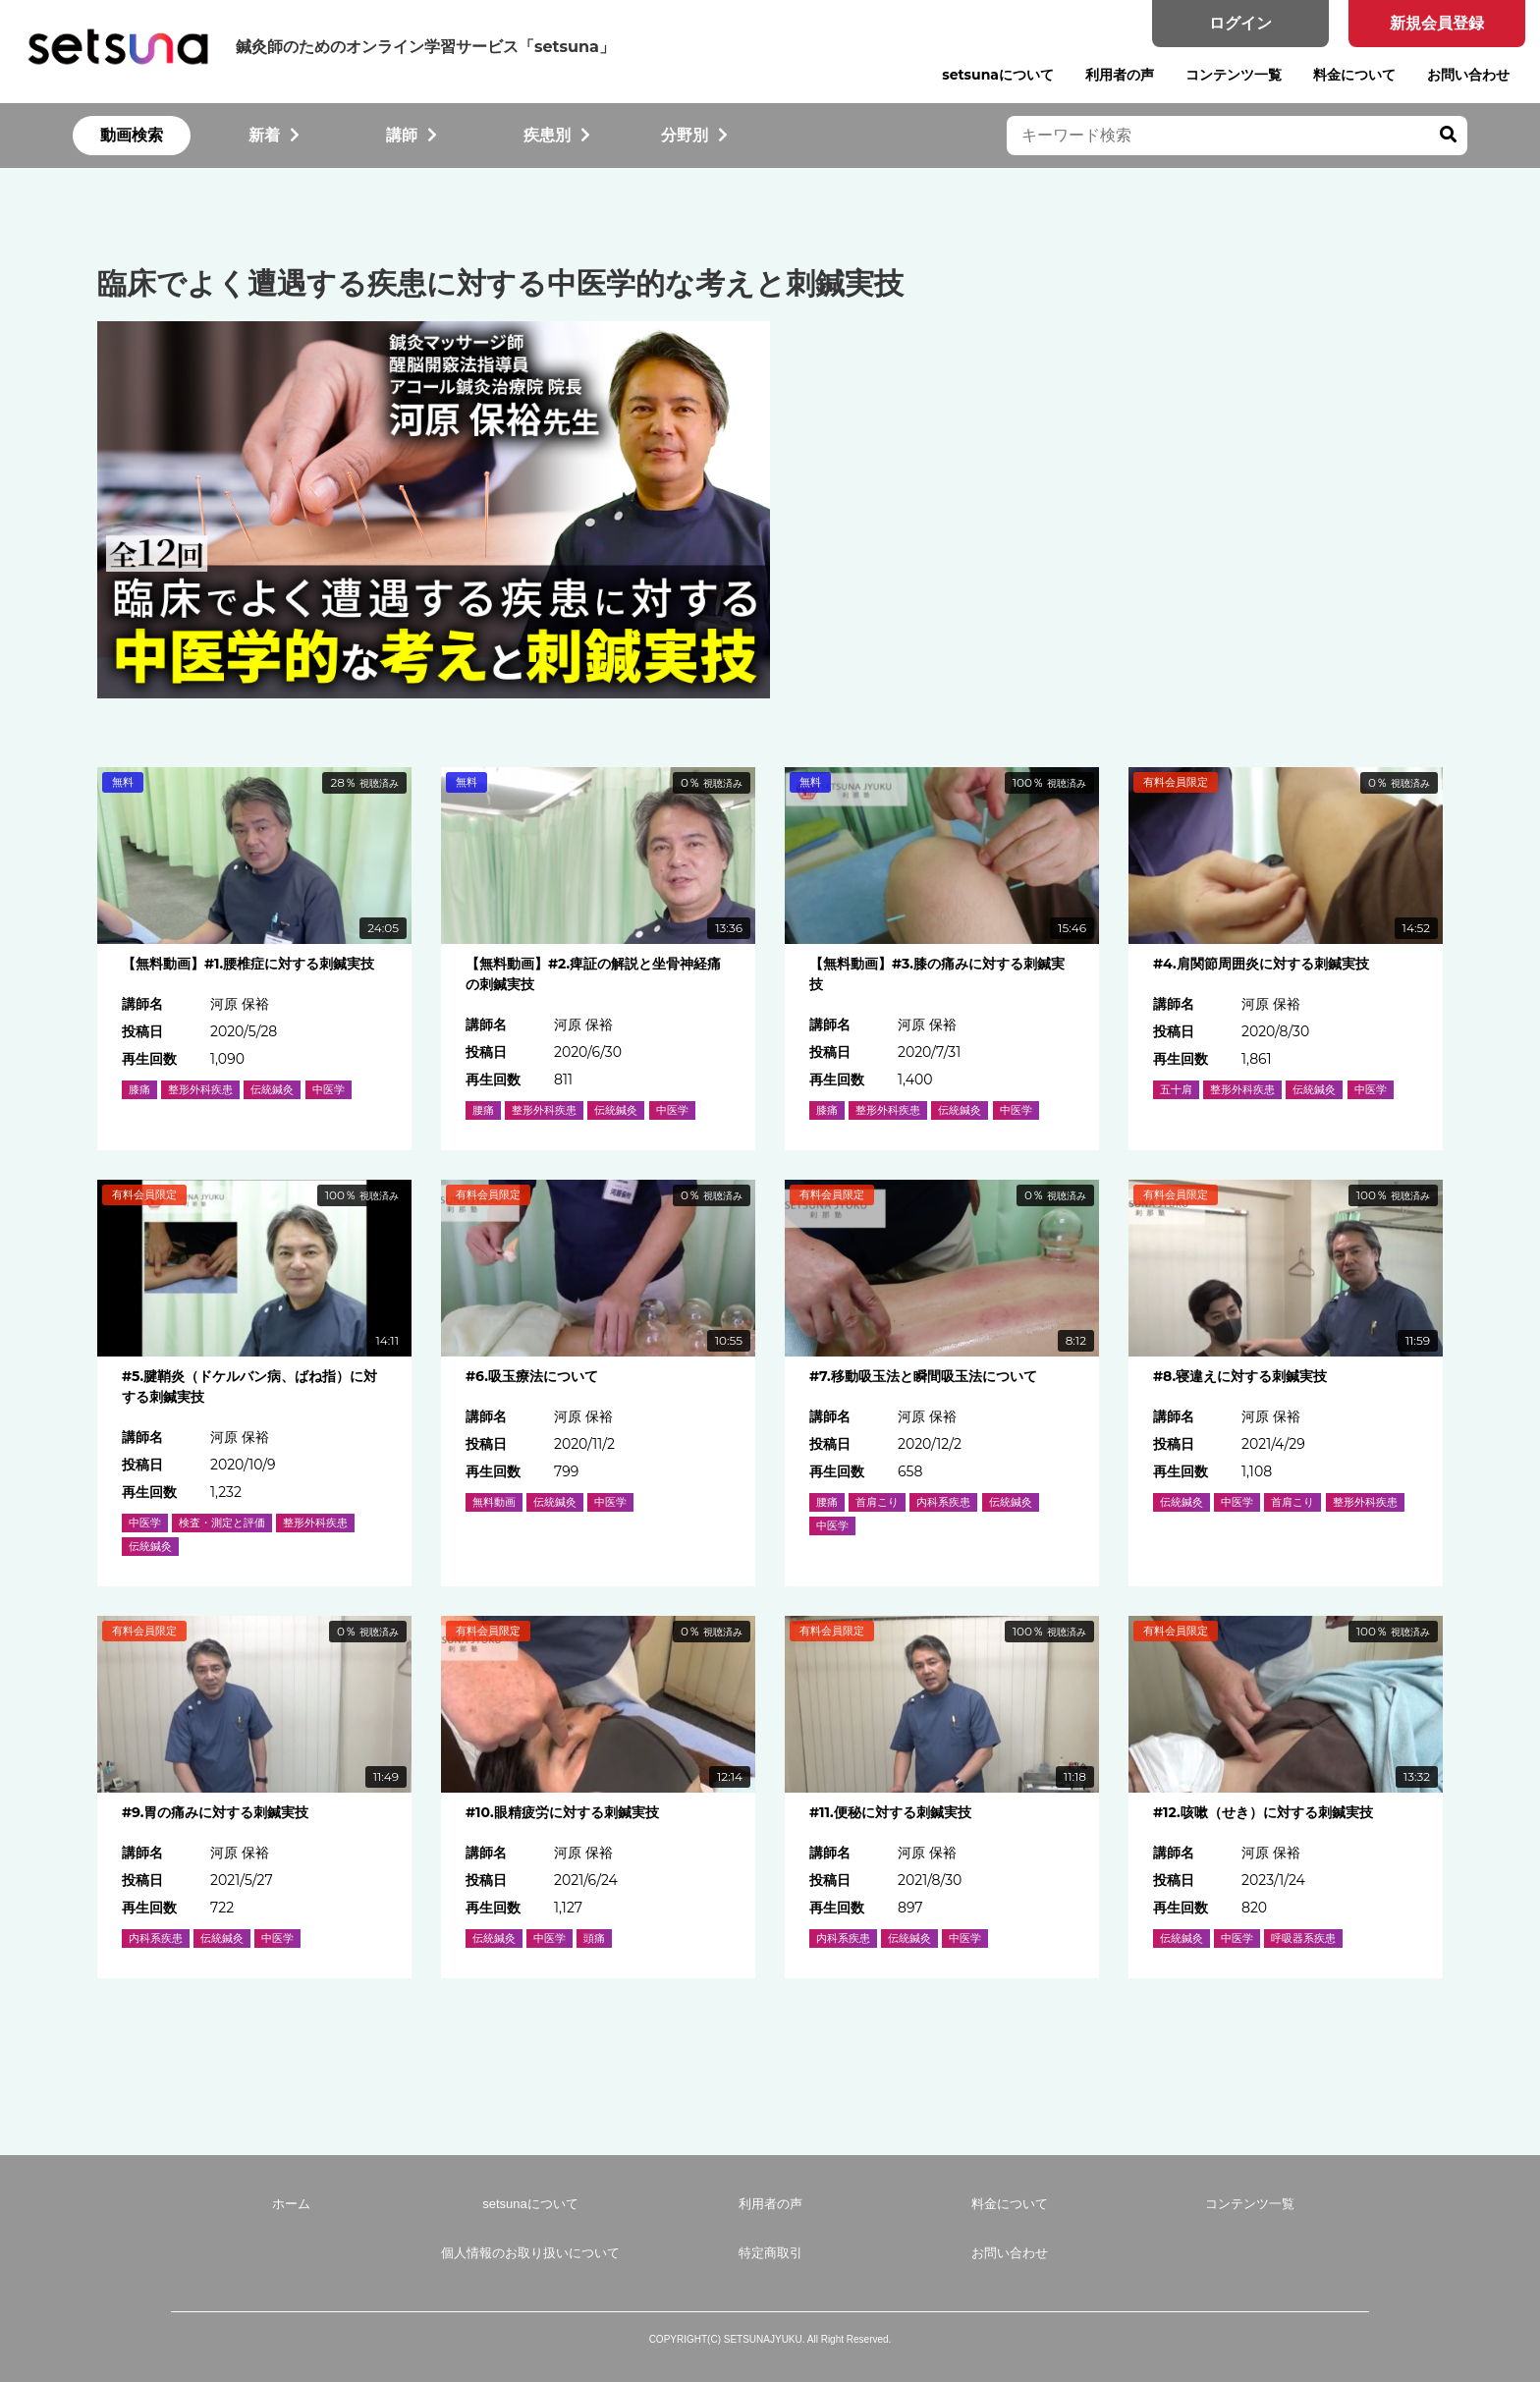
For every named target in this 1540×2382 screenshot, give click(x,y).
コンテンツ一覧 (1233, 74)
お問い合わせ (1468, 74)
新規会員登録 (1437, 23)
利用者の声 (1119, 74)
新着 (274, 135)
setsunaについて (998, 74)
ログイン (1240, 23)
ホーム (291, 2203)
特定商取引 (770, 2252)
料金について (1354, 74)
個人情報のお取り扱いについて (530, 2252)
